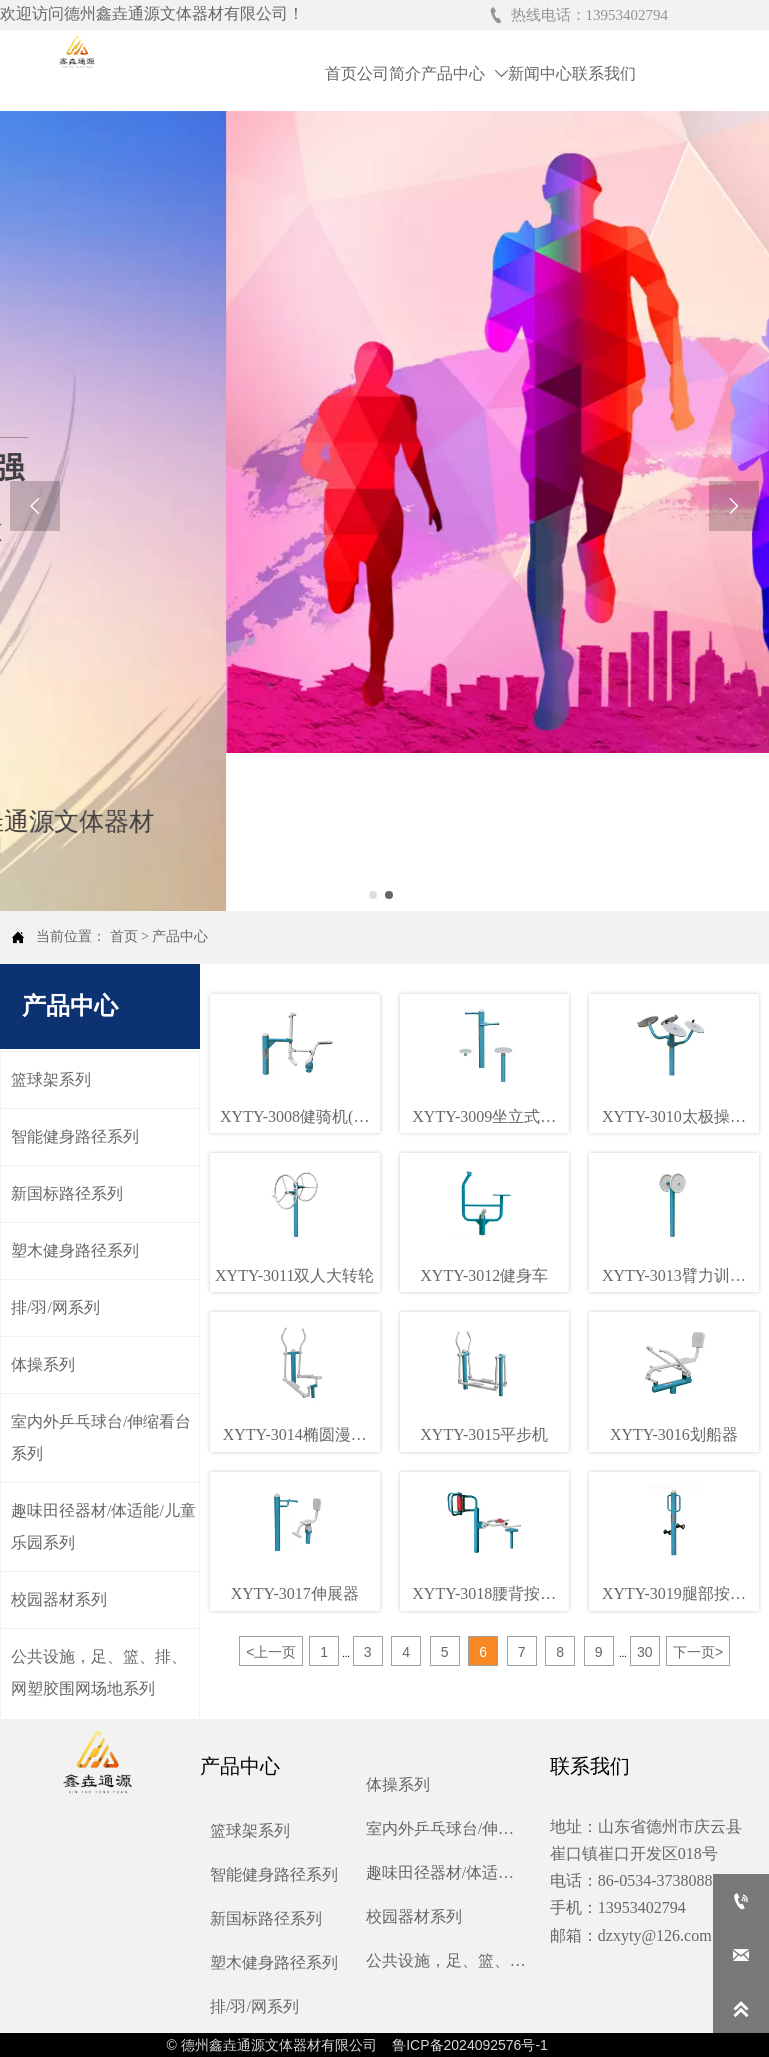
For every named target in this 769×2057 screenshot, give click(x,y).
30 (645, 1652)
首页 (124, 936)
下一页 (698, 1652)
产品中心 (180, 936)
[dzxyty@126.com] (741, 1955)
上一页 (271, 1652)
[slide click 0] (373, 895)
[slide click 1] (389, 895)
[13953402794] (741, 1901)
